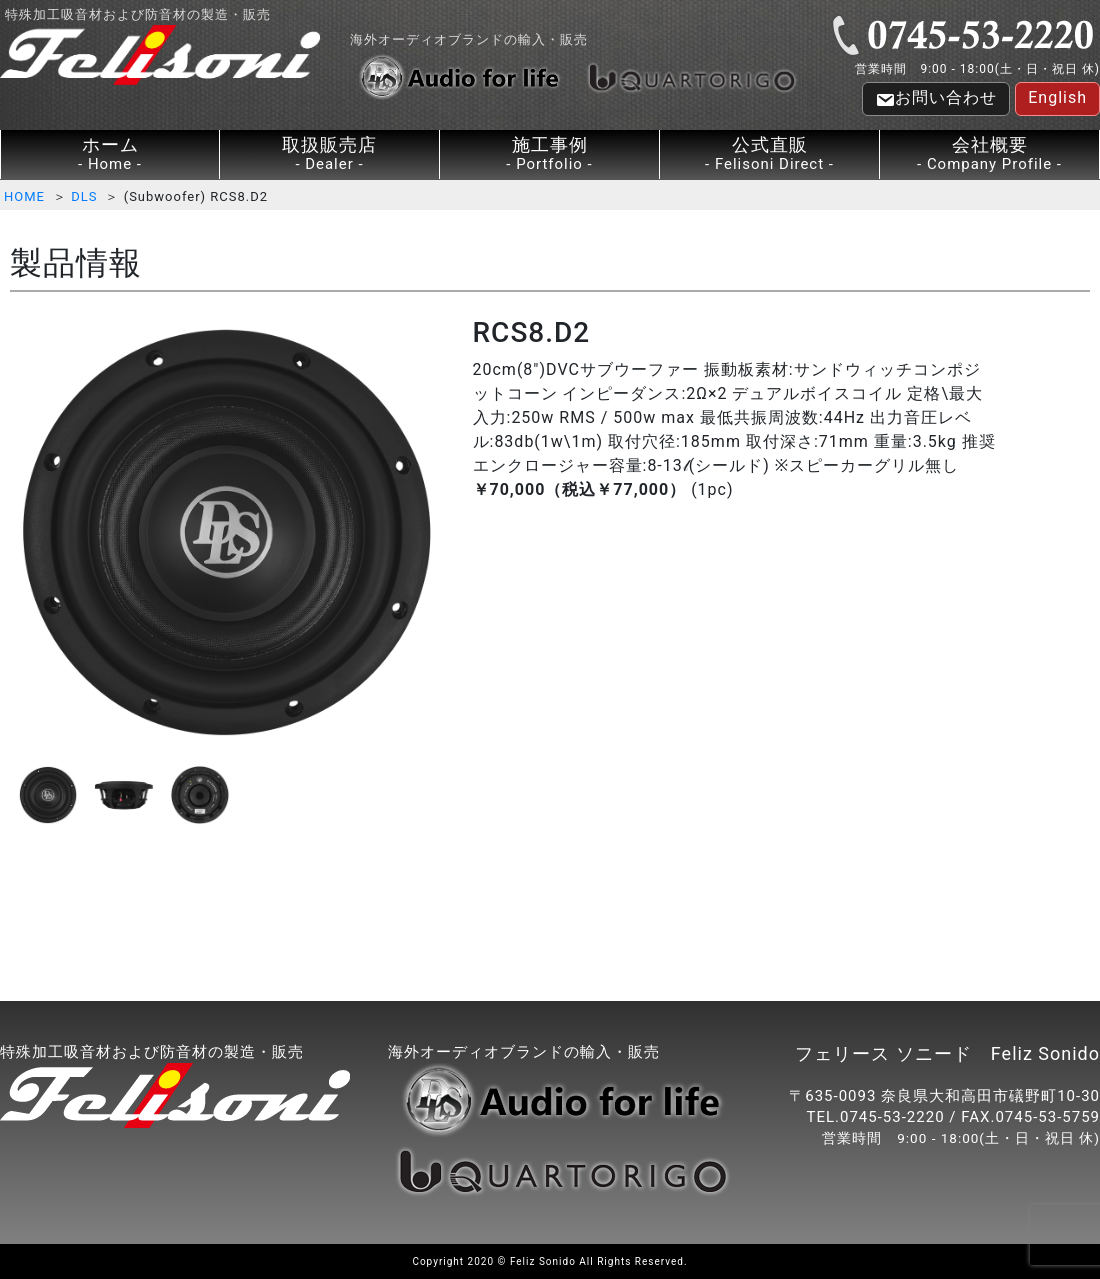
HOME (24, 196)
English (1057, 97)
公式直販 (769, 154)
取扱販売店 (329, 154)
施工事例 (549, 154)
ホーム (110, 154)
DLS (84, 196)
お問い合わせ (936, 99)
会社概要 (989, 154)
